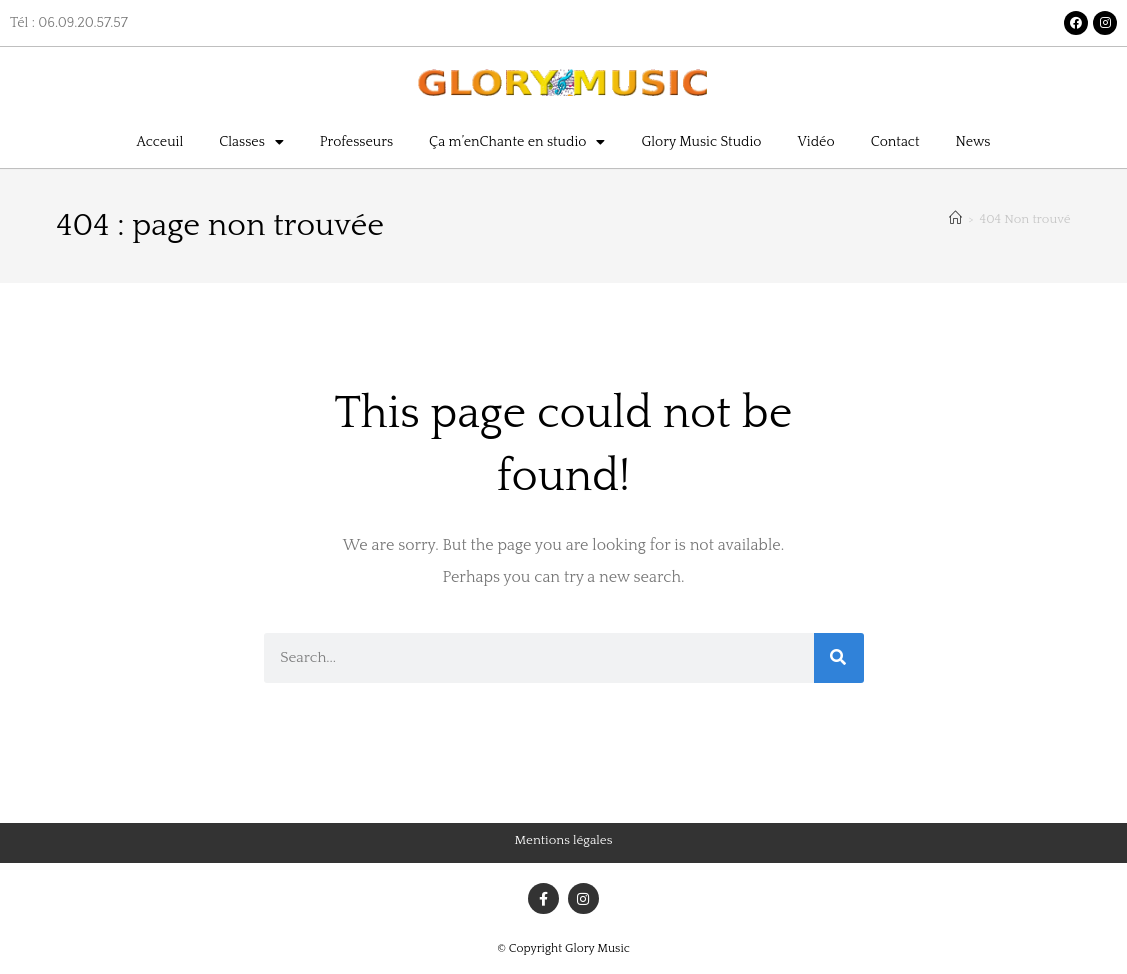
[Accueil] (955, 219)
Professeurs (356, 142)
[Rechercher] (839, 658)
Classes (251, 142)
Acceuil (160, 142)
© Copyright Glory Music (563, 948)
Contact (895, 142)
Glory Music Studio (701, 142)
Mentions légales (564, 840)
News (973, 142)
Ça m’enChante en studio (517, 142)
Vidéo (815, 142)
